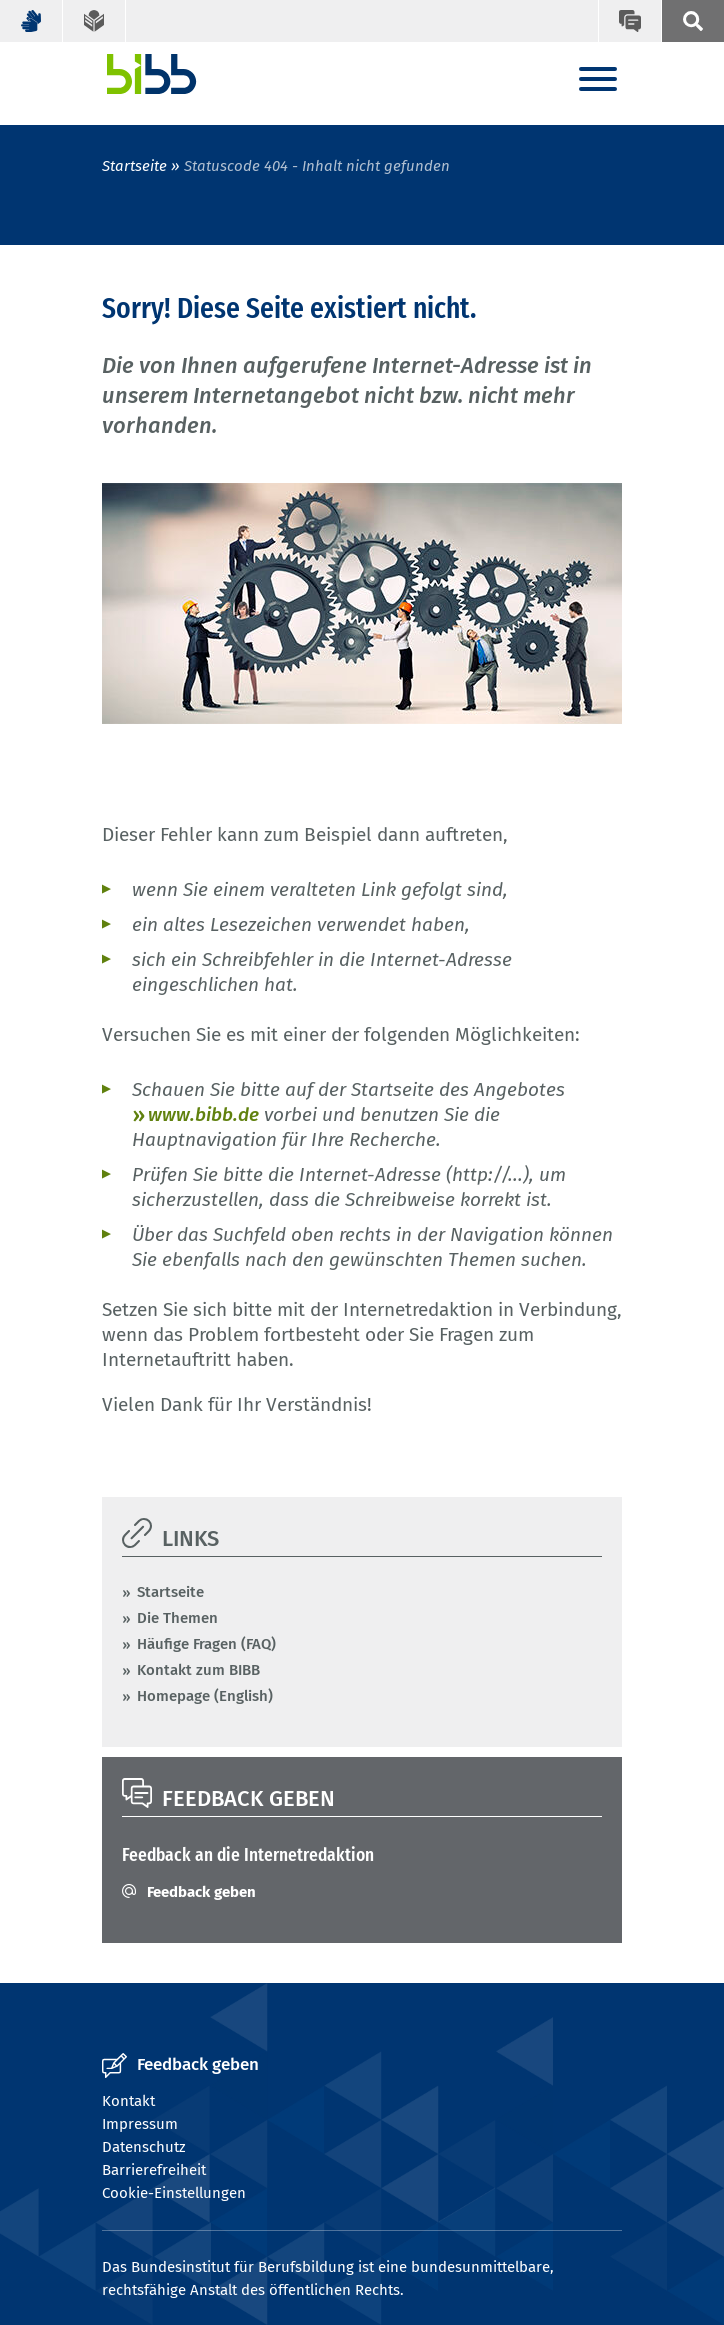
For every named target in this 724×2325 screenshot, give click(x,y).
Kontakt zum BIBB (198, 1670)
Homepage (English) (205, 1696)
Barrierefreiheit (154, 2170)
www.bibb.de (203, 1114)
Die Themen (177, 1618)
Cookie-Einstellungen (174, 2193)
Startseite (134, 166)
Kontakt (128, 2101)
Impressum (140, 2124)
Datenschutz (144, 2147)
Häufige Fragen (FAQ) (206, 1644)
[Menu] (598, 80)
